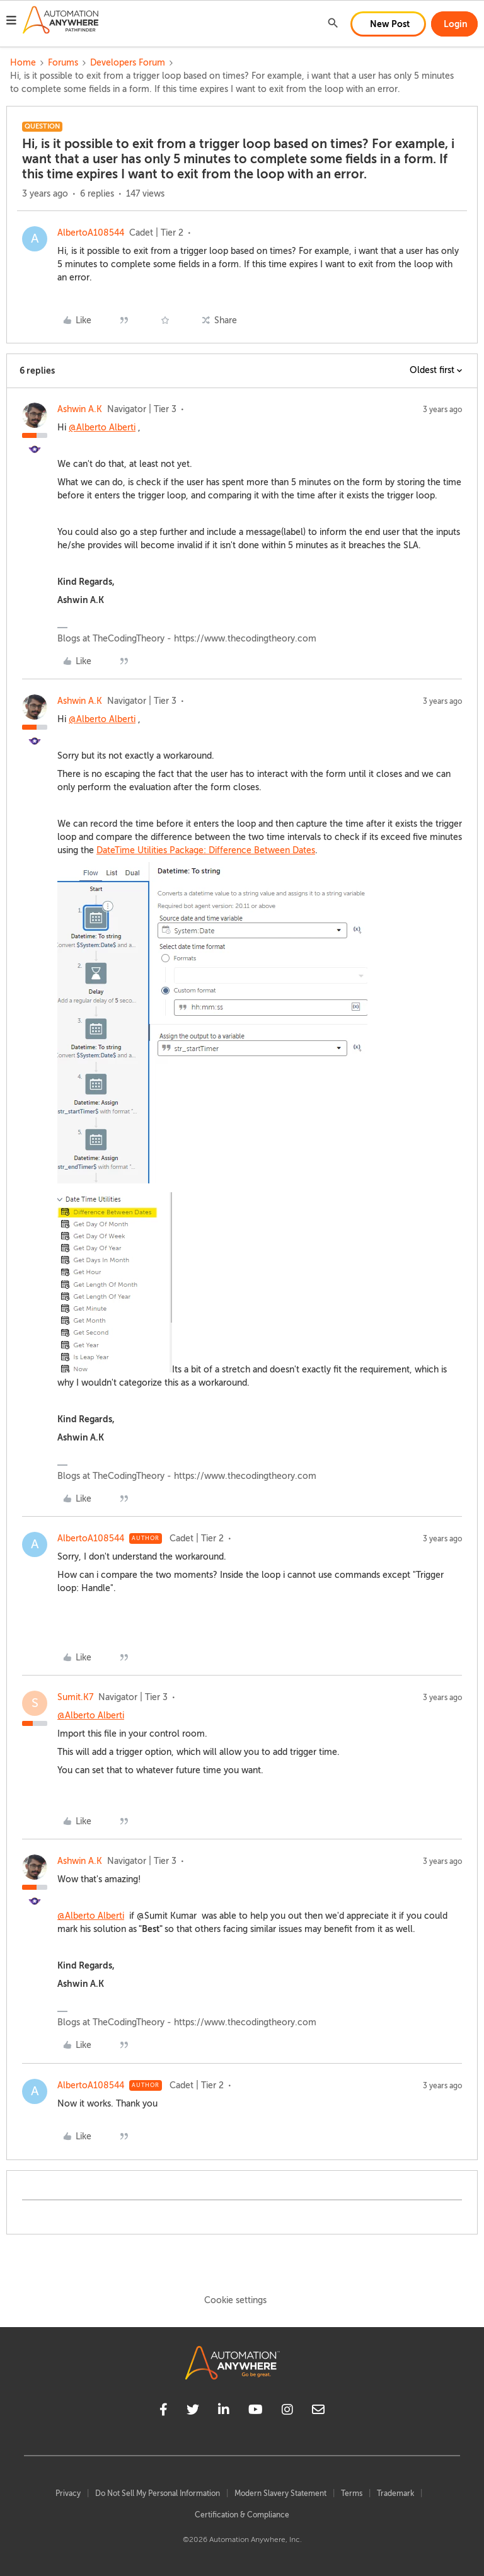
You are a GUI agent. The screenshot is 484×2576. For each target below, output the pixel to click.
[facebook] (163, 2411)
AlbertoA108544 (90, 233)
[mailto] (318, 2411)
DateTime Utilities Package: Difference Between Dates (205, 850)
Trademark (395, 2493)
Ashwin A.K (79, 409)
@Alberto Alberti (102, 427)
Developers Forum (127, 62)
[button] (11, 22)
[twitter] (193, 2411)
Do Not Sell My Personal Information (157, 2493)
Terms (351, 2493)
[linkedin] (223, 2411)
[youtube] (255, 2411)
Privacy (68, 2493)
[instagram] (287, 2411)
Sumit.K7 (75, 1697)
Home (23, 62)
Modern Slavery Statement (280, 2493)
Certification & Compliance (242, 2514)
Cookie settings (235, 2300)
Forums (63, 62)
